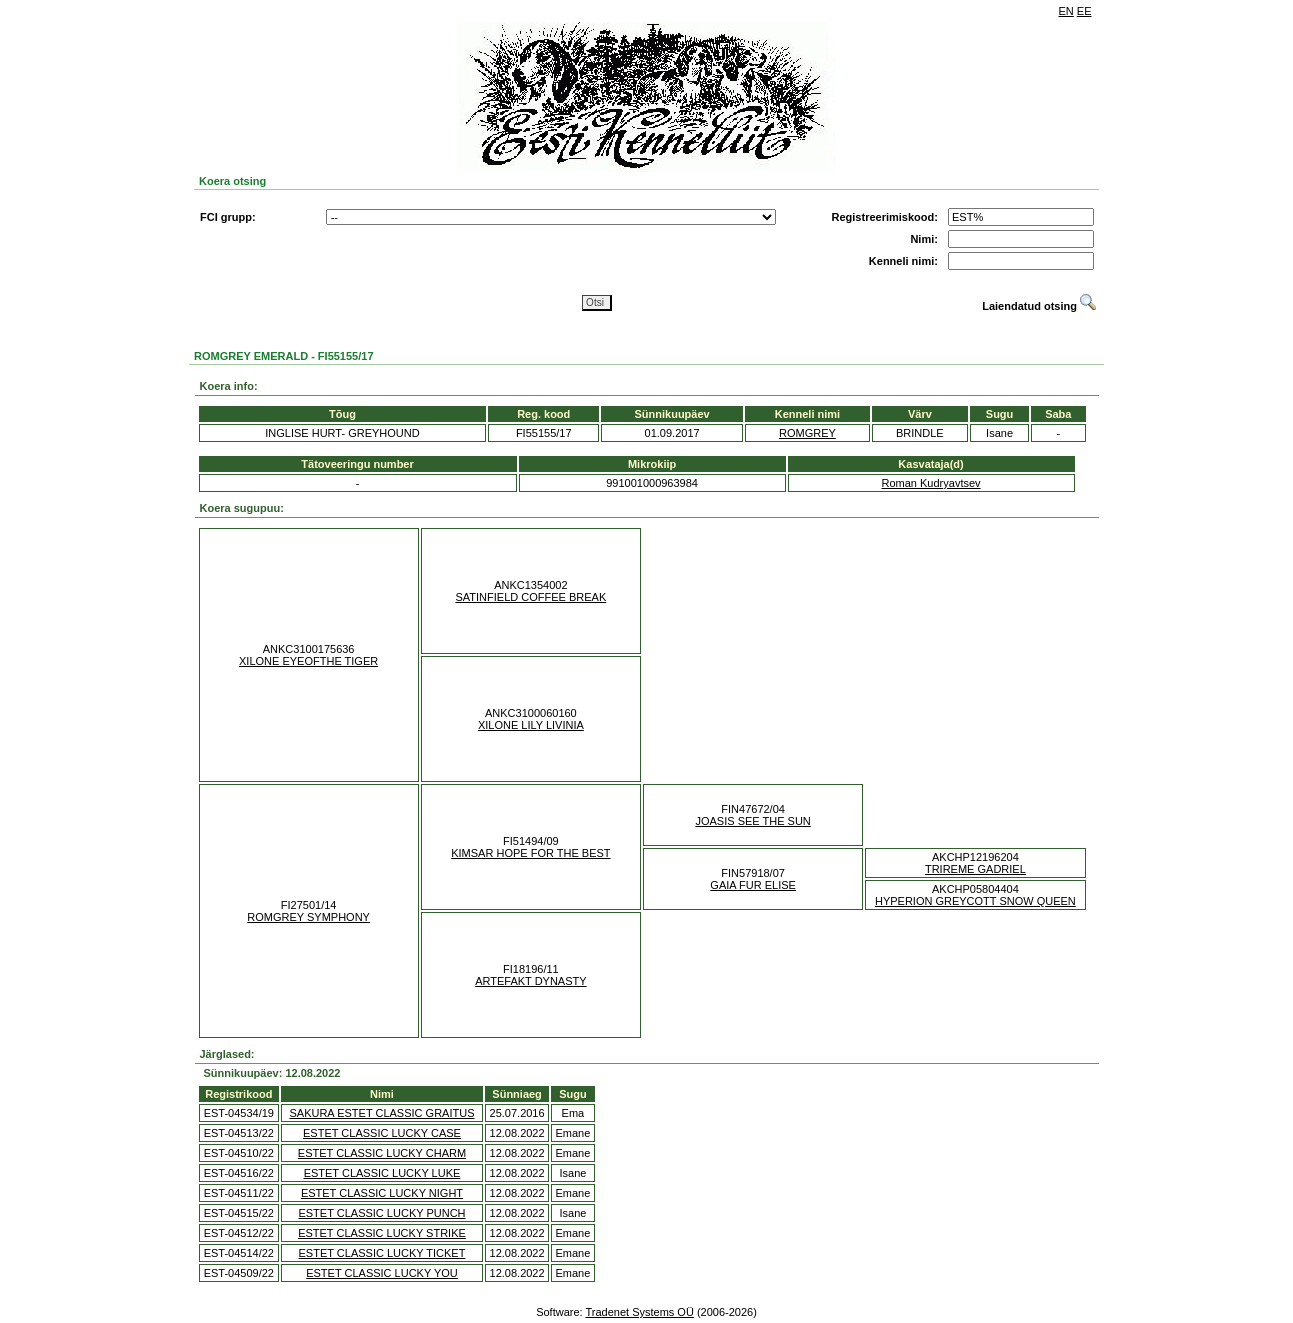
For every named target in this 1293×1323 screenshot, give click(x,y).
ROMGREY (807, 433)
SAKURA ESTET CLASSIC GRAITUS (381, 1113)
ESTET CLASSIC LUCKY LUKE (382, 1173)
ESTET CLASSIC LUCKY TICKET (382, 1253)
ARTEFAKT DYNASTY (530, 981)
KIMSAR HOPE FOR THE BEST (530, 853)
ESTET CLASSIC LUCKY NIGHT (382, 1193)
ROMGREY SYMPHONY (308, 917)
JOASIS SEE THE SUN (752, 821)
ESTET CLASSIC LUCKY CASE (382, 1133)
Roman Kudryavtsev (931, 483)
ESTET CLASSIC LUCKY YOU (382, 1273)
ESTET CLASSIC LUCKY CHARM (382, 1153)
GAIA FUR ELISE (753, 885)
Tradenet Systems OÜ (639, 1312)
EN (1066, 11)
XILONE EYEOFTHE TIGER (308, 661)
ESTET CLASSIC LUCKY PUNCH (381, 1213)
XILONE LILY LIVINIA (531, 725)
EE (1084, 11)
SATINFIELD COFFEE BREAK (530, 597)
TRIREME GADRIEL (975, 869)
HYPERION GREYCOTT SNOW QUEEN (975, 901)
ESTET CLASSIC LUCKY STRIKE (382, 1233)
